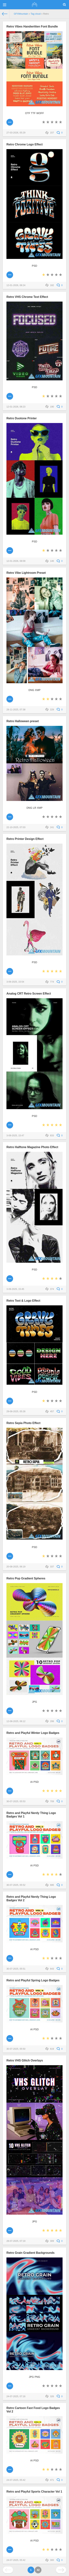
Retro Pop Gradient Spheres (25, 1578)
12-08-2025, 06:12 (15, 1721)
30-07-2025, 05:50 (15, 2049)
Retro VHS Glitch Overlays (24, 2060)
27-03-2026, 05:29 (15, 132)
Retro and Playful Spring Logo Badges (32, 1980)
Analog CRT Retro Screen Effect (28, 993)
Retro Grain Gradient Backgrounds (30, 2252)
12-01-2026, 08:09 (15, 561)
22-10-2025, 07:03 (15, 827)
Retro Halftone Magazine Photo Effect (32, 1147)
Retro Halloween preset (22, 721)
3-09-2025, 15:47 (15, 1135)
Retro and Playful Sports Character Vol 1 (34, 2491)
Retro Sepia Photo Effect (23, 1423)
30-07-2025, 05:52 (15, 1885)
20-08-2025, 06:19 (15, 1566)
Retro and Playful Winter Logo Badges (32, 1732)
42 (38, 2569)
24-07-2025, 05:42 (15, 2480)
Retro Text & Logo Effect (23, 1300)
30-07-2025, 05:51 (15, 1969)
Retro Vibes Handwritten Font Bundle (32, 26)
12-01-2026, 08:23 (15, 406)
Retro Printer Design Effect (24, 838)
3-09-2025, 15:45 (15, 1289)
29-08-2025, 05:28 (15, 1411)
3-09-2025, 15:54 (15, 982)
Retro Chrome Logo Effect (24, 144)
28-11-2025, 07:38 (15, 709)
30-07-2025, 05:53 (15, 1801)
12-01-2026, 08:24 (15, 285)
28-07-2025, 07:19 (15, 2241)
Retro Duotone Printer (21, 418)
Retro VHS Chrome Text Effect (27, 296)
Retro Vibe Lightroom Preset (26, 572)
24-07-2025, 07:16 (15, 2396)
